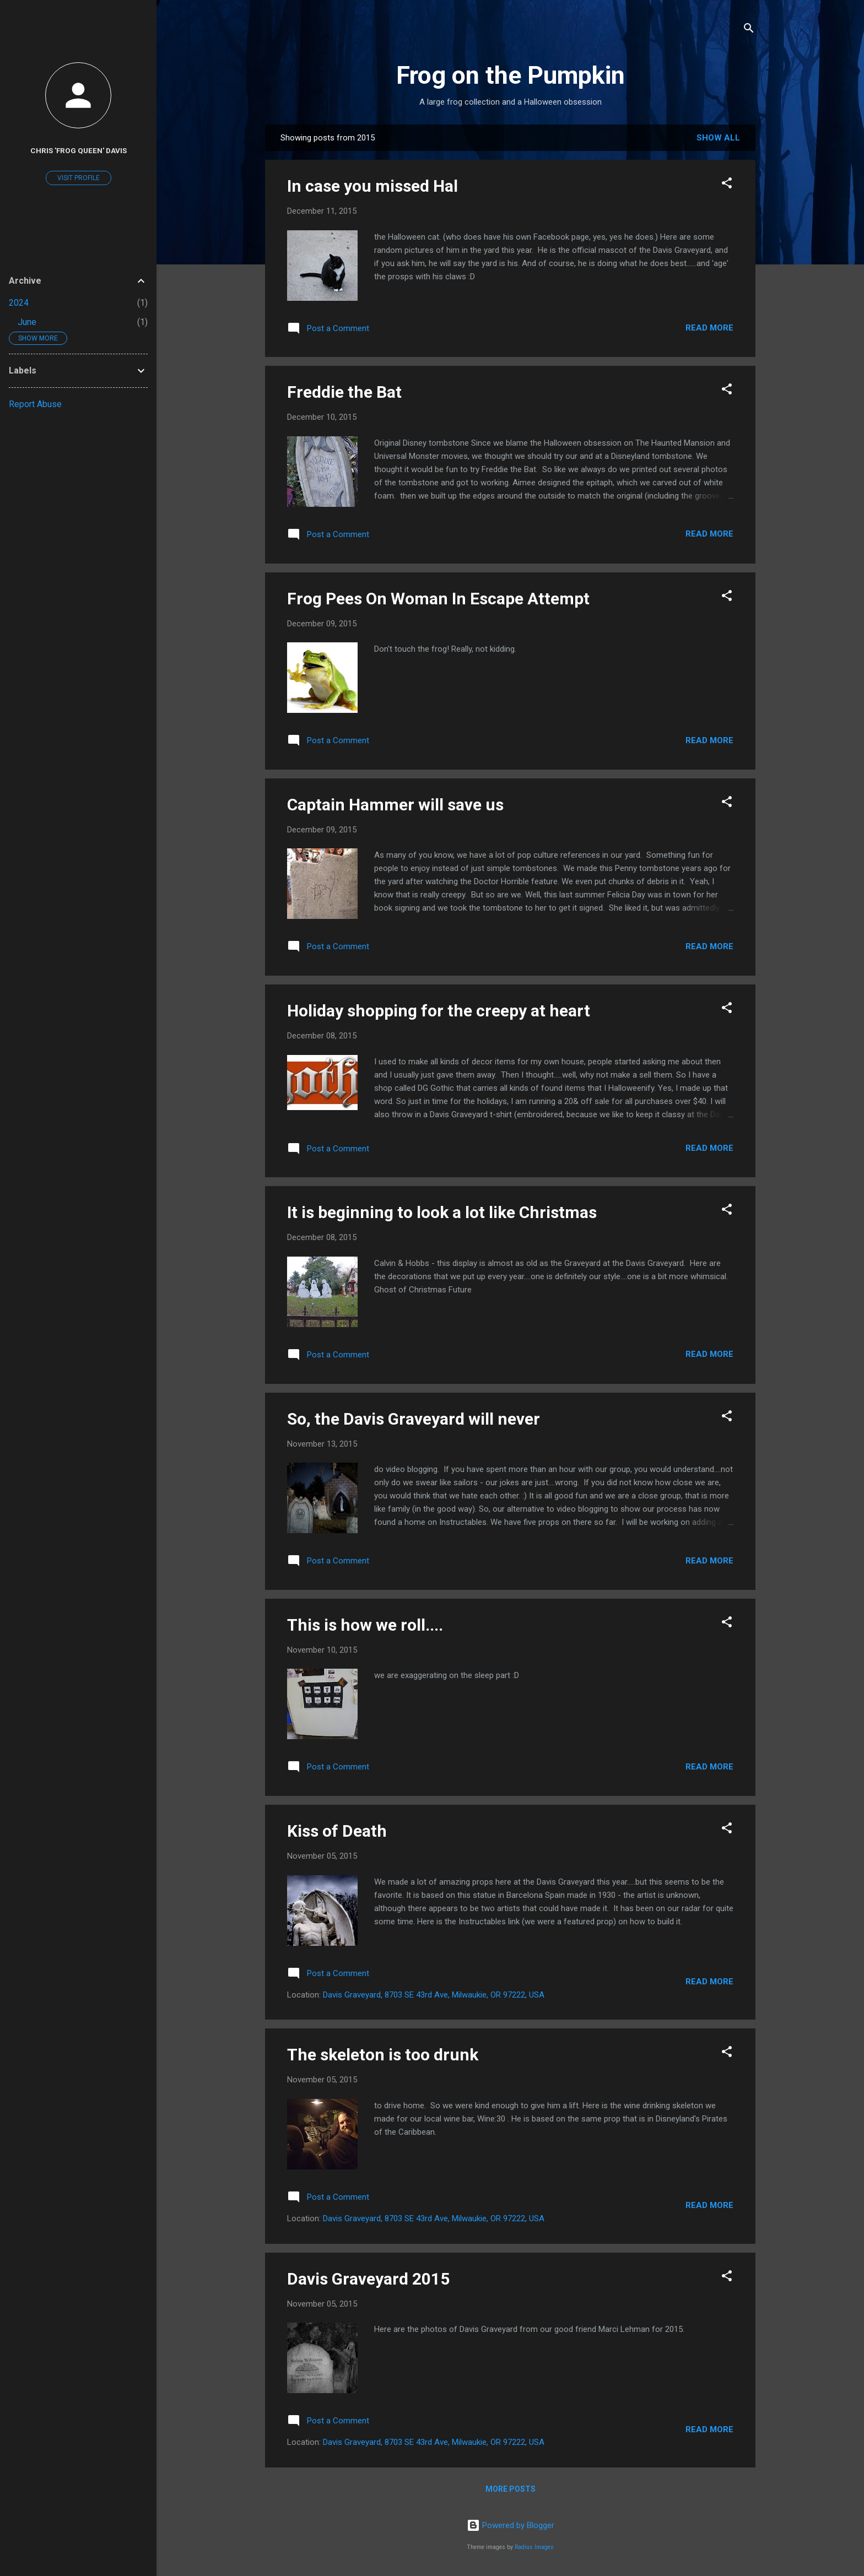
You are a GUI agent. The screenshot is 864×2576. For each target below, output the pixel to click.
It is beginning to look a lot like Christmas (442, 1212)
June (27, 322)
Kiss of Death (337, 1831)
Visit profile (78, 178)
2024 (19, 302)
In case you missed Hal (372, 186)
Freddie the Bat (344, 392)
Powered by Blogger (510, 2525)
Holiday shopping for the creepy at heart (438, 1010)
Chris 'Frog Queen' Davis (78, 150)
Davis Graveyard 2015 (368, 2278)
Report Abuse (35, 404)
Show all (718, 138)
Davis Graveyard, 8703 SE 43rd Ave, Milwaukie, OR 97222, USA (433, 1995)
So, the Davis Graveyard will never (413, 1418)
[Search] (748, 30)
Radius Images (534, 2547)
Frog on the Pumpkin (510, 75)
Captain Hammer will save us (395, 804)
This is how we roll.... (365, 1625)
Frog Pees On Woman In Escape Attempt (438, 598)
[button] (726, 184)
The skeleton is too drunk (382, 2054)
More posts (510, 2489)
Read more (709, 328)
